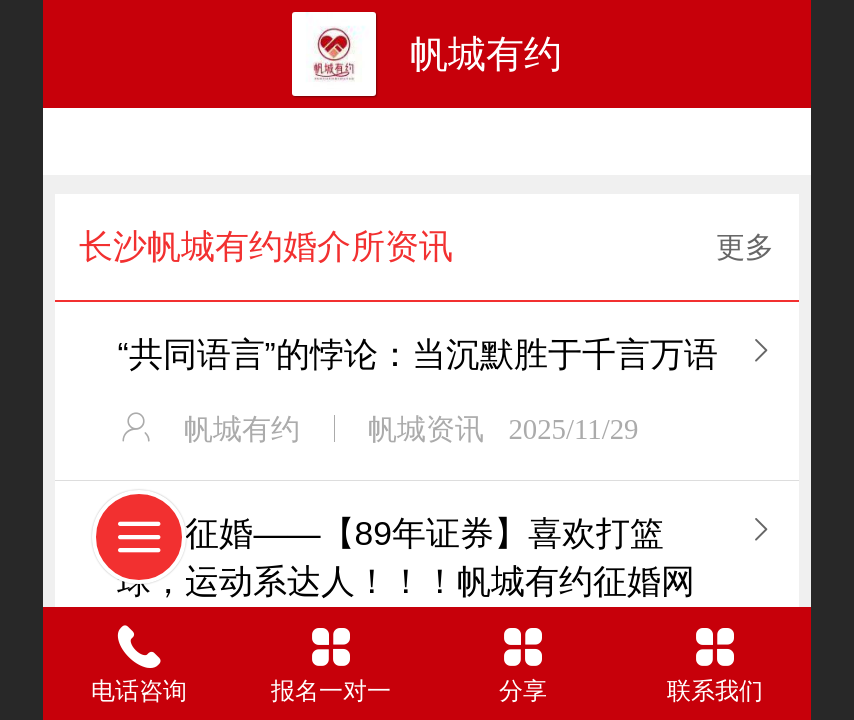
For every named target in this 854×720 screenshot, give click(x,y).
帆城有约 (486, 53)
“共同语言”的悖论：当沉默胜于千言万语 (417, 354)
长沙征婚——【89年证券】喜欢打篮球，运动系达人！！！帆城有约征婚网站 (406, 581)
